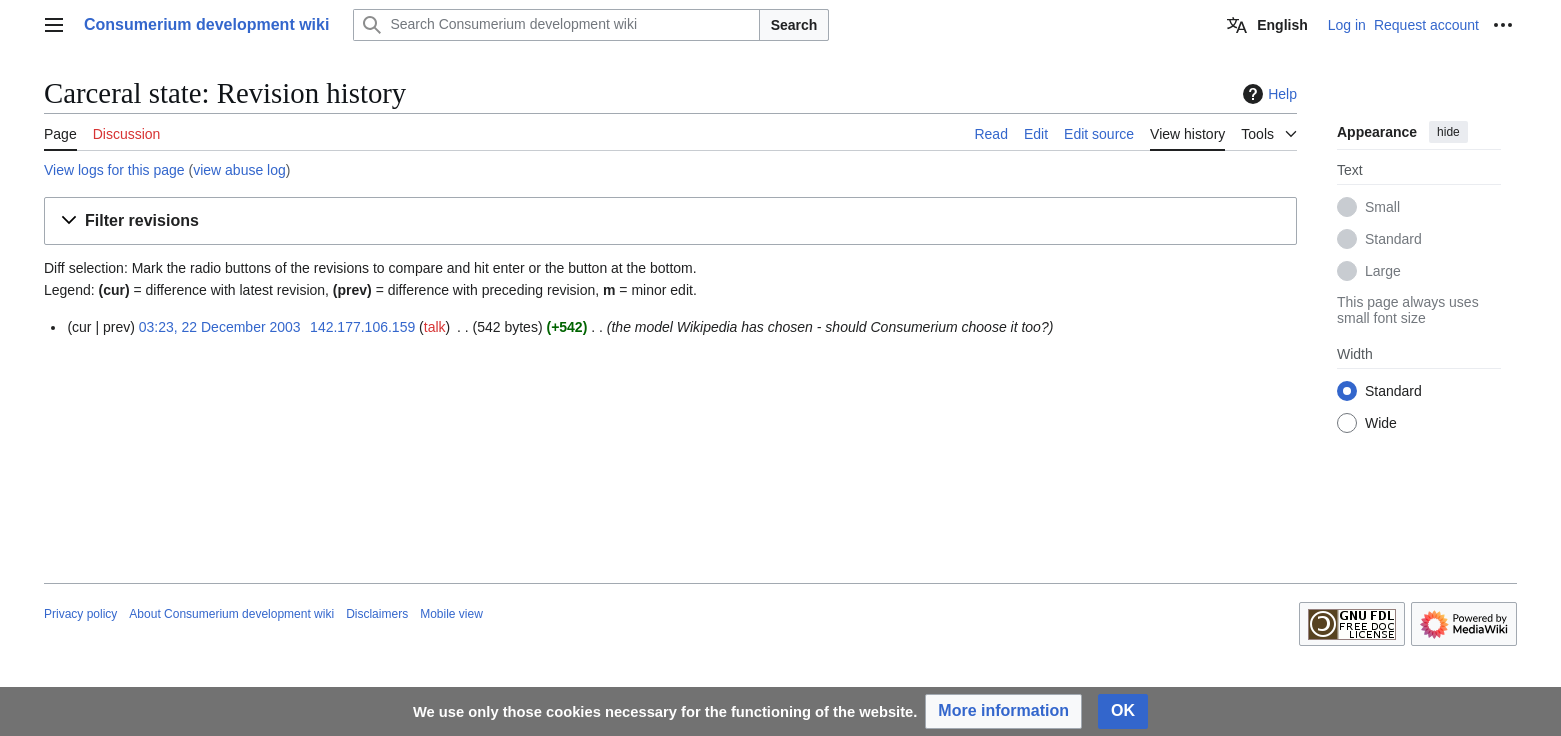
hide (1448, 132)
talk (435, 327)
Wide (1381, 423)
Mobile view (451, 614)
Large (1383, 271)
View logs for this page (114, 170)
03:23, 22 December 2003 (220, 327)
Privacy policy (80, 614)
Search (794, 25)
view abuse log (239, 170)
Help (1267, 94)
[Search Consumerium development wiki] (556, 25)
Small (1382, 207)
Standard (1393, 239)
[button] (670, 221)
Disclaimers (377, 614)
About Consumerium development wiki (231, 614)
